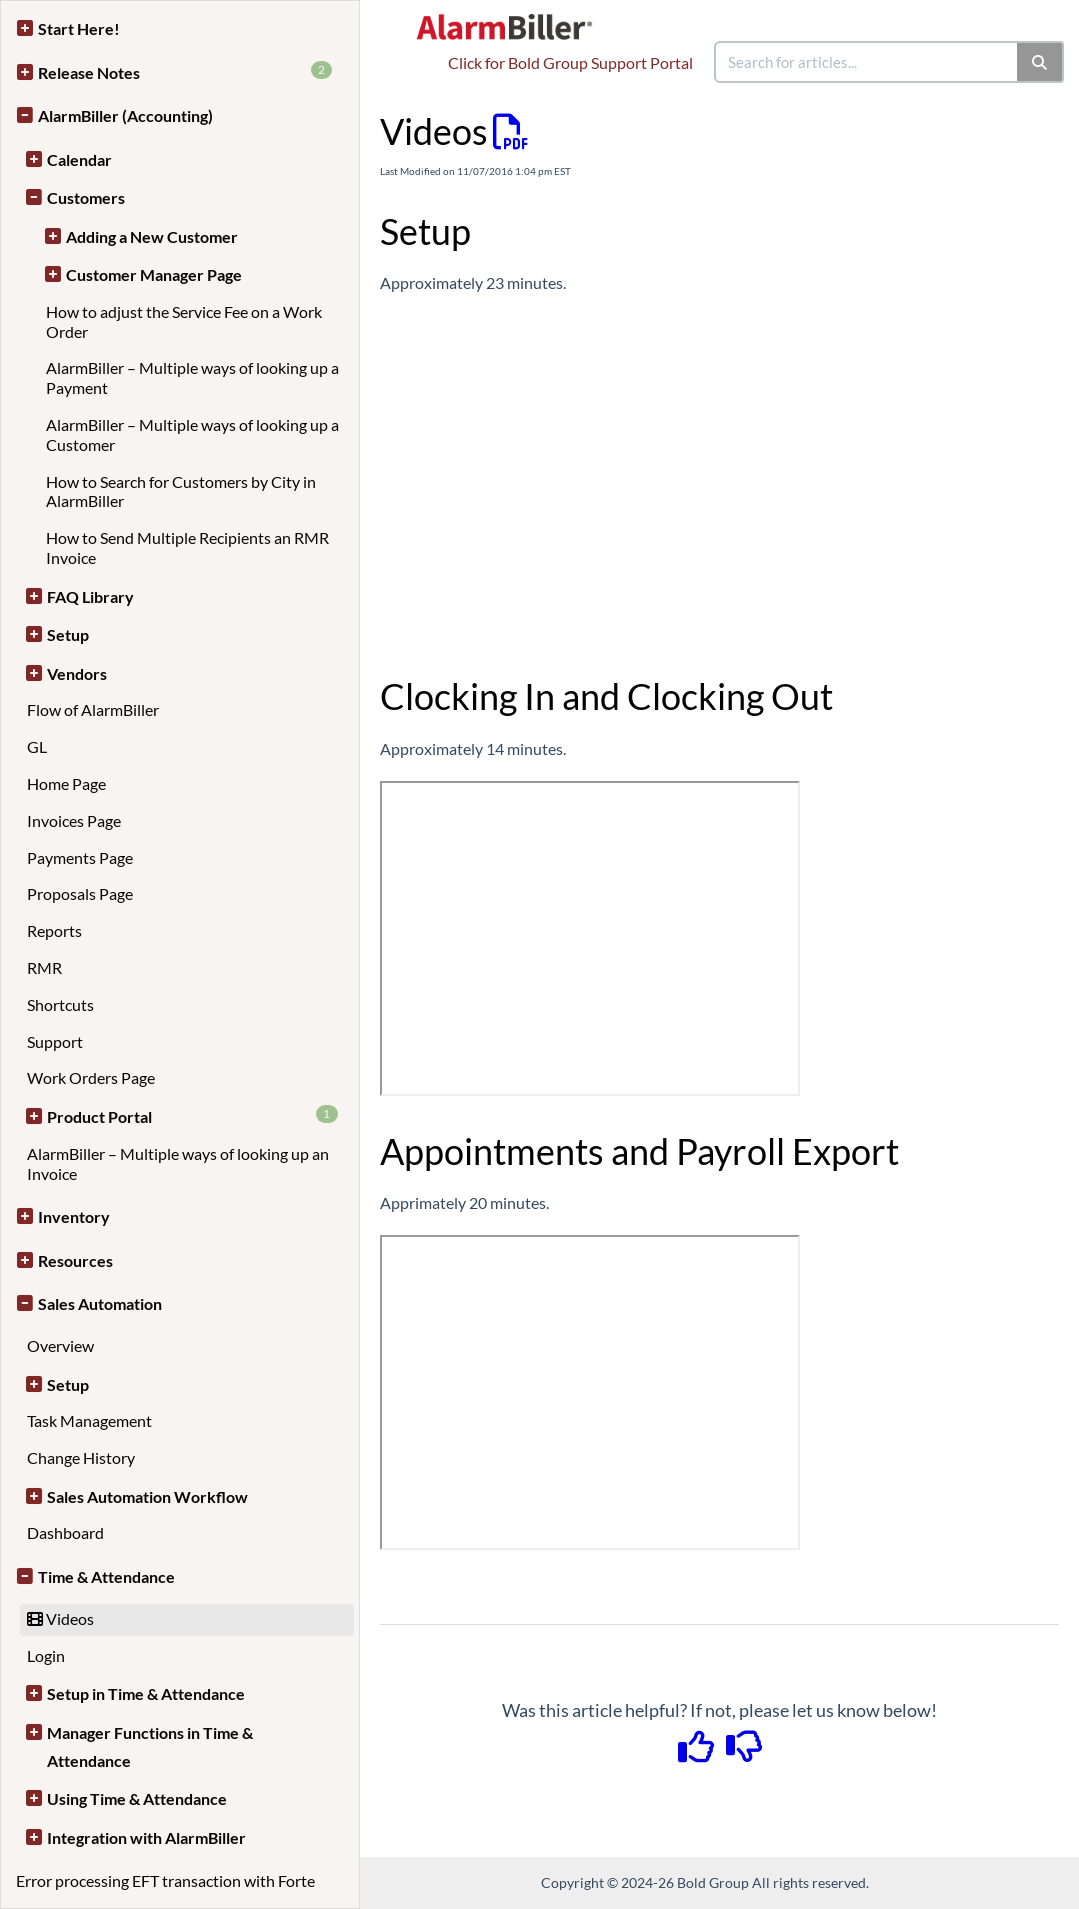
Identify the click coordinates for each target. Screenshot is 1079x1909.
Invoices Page (74, 820)
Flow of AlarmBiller (93, 709)
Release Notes (185, 71)
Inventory (74, 1216)
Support (55, 1041)
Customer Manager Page (154, 274)
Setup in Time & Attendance (146, 1693)
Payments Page (80, 857)
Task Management (89, 1420)
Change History (81, 1457)
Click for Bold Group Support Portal (570, 62)
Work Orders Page (91, 1077)
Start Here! (79, 28)
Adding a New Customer (152, 236)
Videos (60, 1618)
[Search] (1040, 62)
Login (46, 1655)
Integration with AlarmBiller (146, 1837)
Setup (68, 634)
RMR (44, 967)
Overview (60, 1345)
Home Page (66, 783)
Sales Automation (100, 1303)
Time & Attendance (106, 1576)
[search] (867, 62)
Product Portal (192, 1115)
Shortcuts (60, 1004)
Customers (86, 197)
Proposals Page (80, 893)
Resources (75, 1260)
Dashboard (65, 1532)
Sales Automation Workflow (147, 1496)
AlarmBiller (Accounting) (125, 115)
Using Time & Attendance (137, 1798)
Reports (54, 930)
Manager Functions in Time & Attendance (150, 1746)
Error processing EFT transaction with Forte (165, 1880)
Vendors (77, 673)
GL (37, 746)
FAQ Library (90, 596)
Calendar (79, 159)
